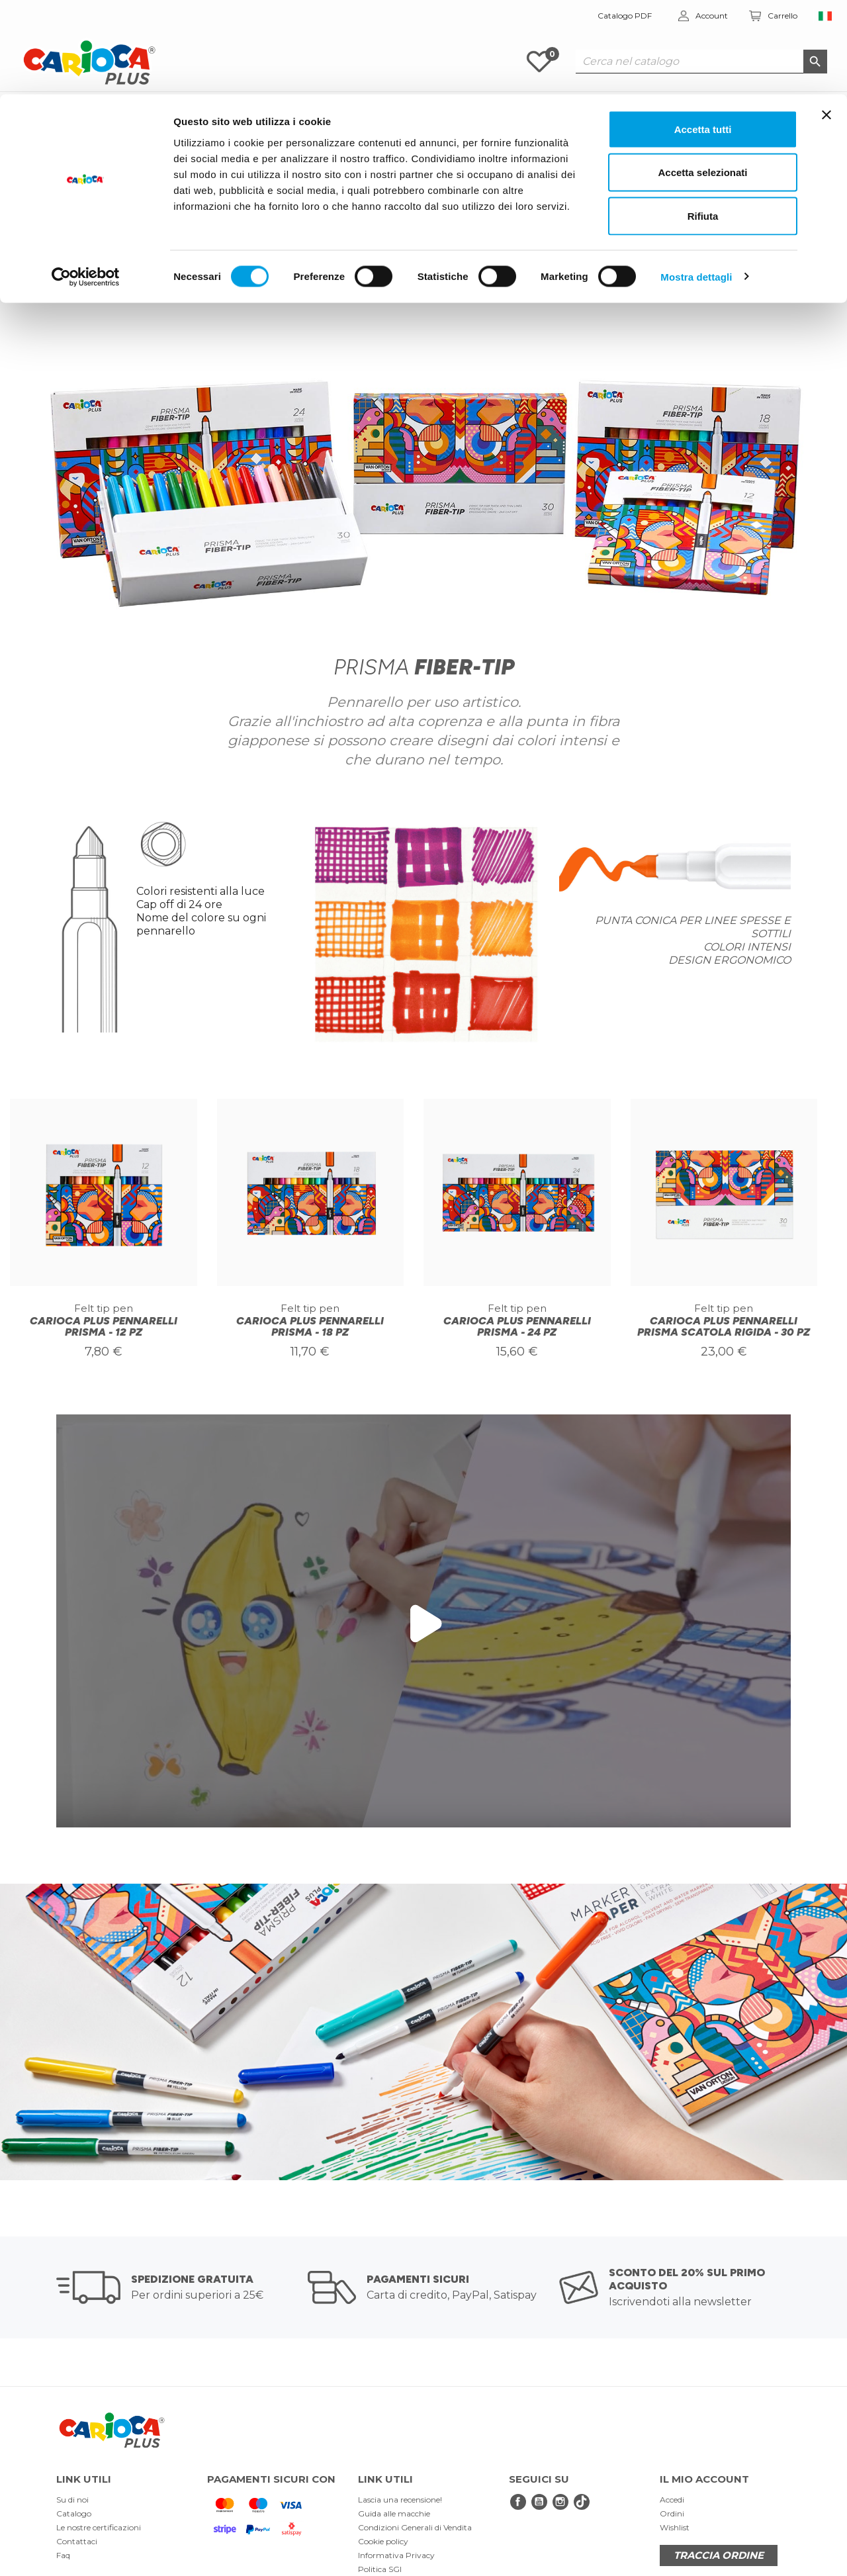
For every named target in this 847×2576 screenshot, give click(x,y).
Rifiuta (703, 121)
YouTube (539, 2502)
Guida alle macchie (394, 2513)
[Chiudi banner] (826, 20)
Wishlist (675, 2527)
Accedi (672, 2500)
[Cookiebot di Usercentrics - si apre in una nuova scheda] (86, 183)
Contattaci (76, 2541)
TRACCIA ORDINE (719, 2555)
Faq (63, 2555)
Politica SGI (380, 2569)
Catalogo (73, 2513)
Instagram (560, 2502)
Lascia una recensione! (400, 2500)
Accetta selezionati (702, 78)
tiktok (582, 2502)
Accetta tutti (703, 34)
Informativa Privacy (396, 2555)
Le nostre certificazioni (98, 2527)
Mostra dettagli (696, 182)
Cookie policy (383, 2541)
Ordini (672, 2513)
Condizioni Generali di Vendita (415, 2527)
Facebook (518, 2502)
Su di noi (72, 2500)
